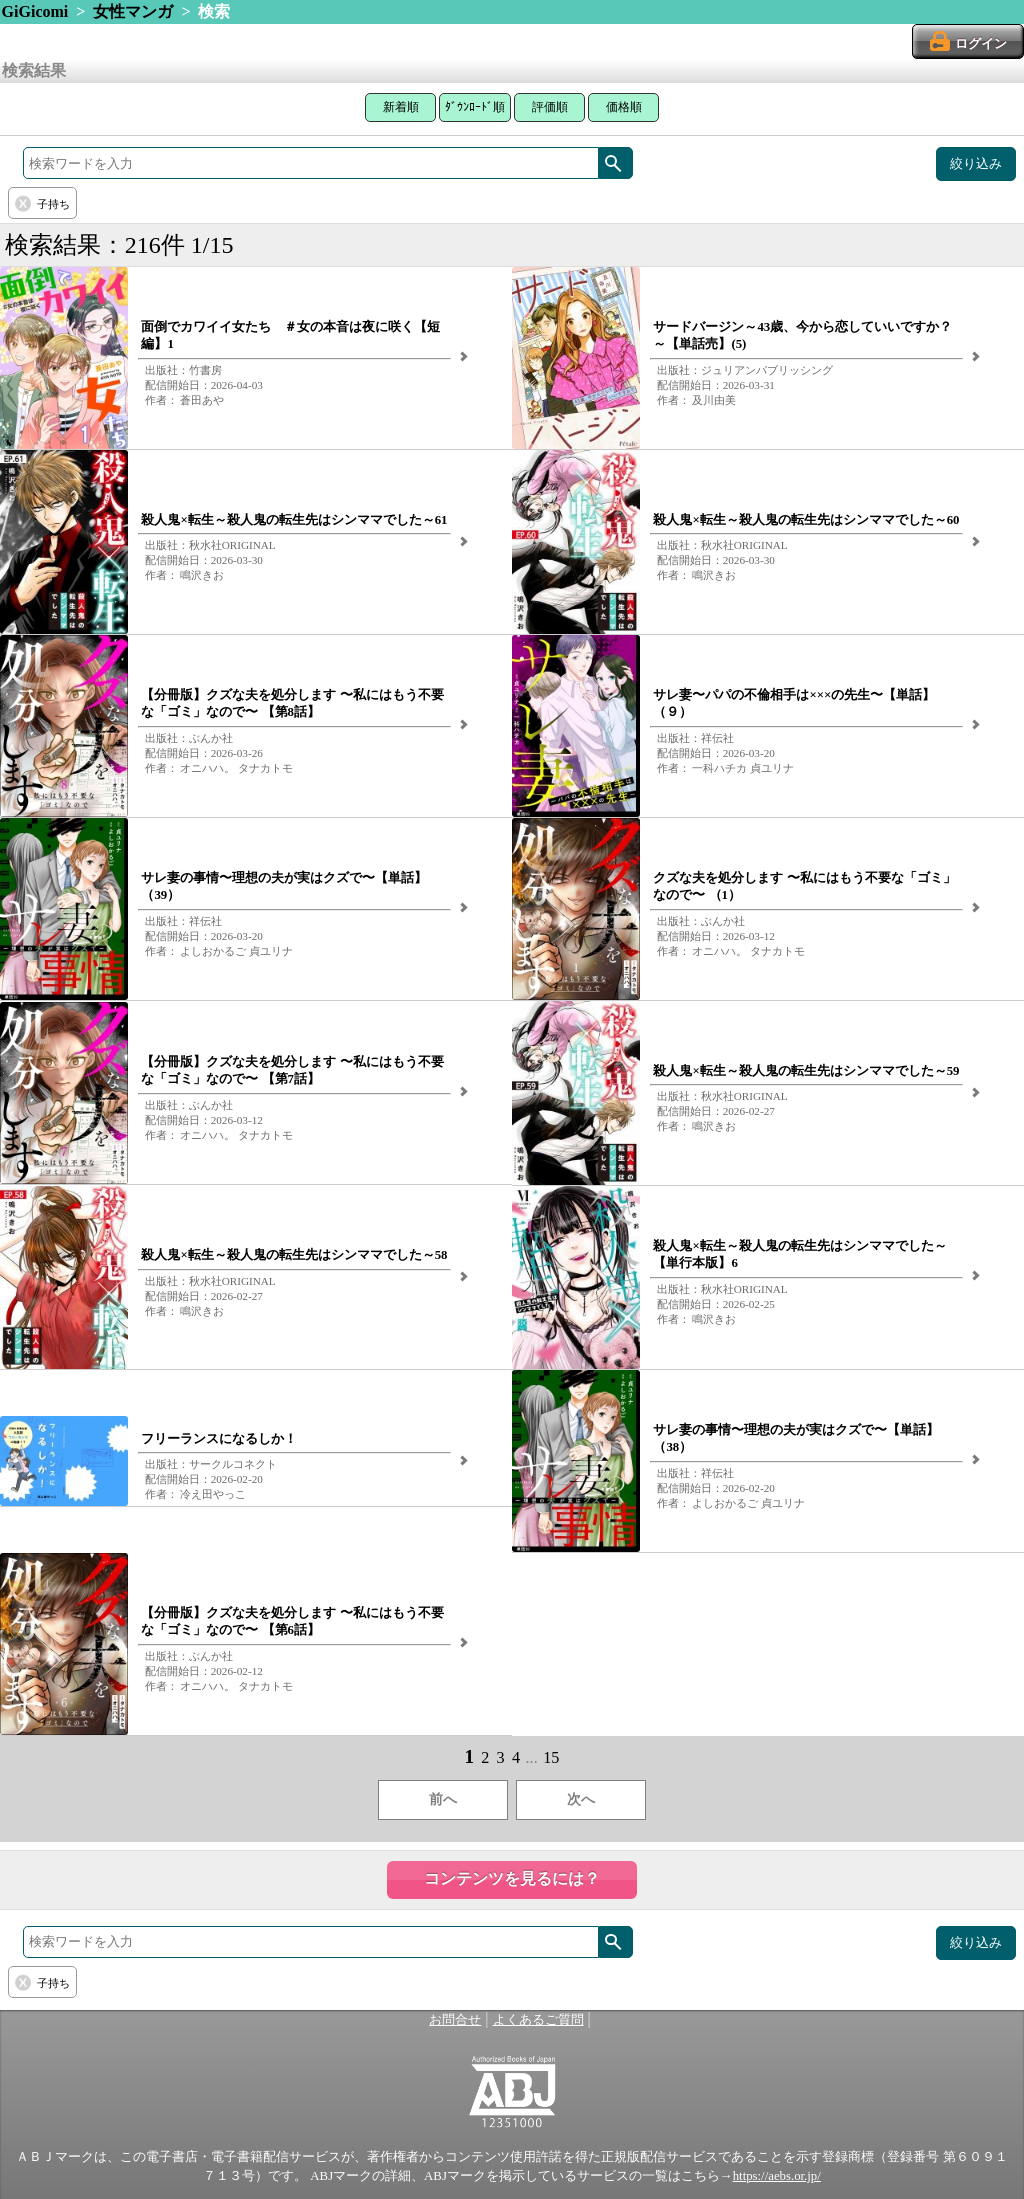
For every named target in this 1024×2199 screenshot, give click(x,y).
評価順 (550, 107)
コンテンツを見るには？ (512, 1878)
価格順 (624, 107)
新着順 (401, 107)
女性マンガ (133, 11)
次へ (581, 1799)
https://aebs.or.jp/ (777, 2176)
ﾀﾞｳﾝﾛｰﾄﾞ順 (475, 107)
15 (551, 1757)
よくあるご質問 (538, 2020)
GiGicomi (35, 11)
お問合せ (455, 2020)
